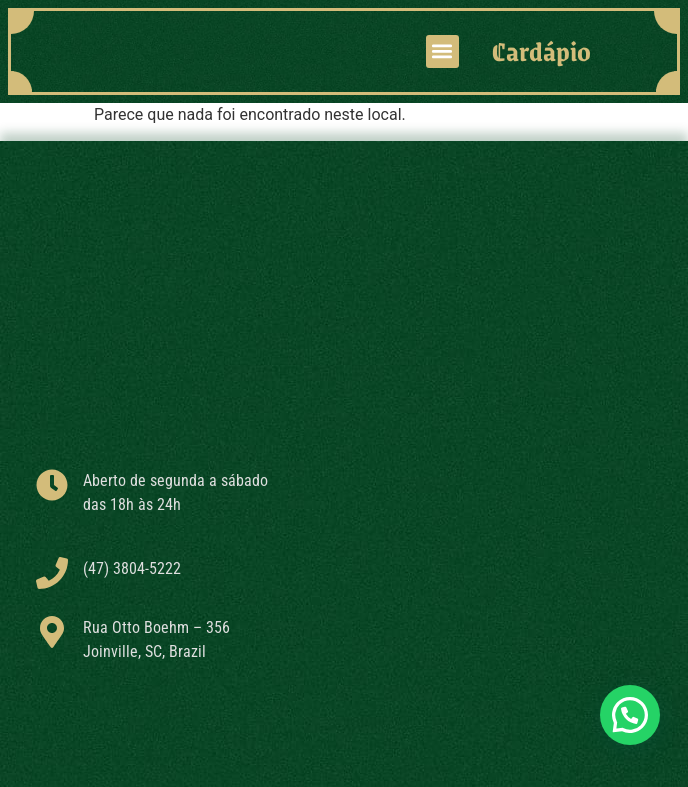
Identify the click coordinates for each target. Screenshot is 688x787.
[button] (442, 51)
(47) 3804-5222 (132, 568)
